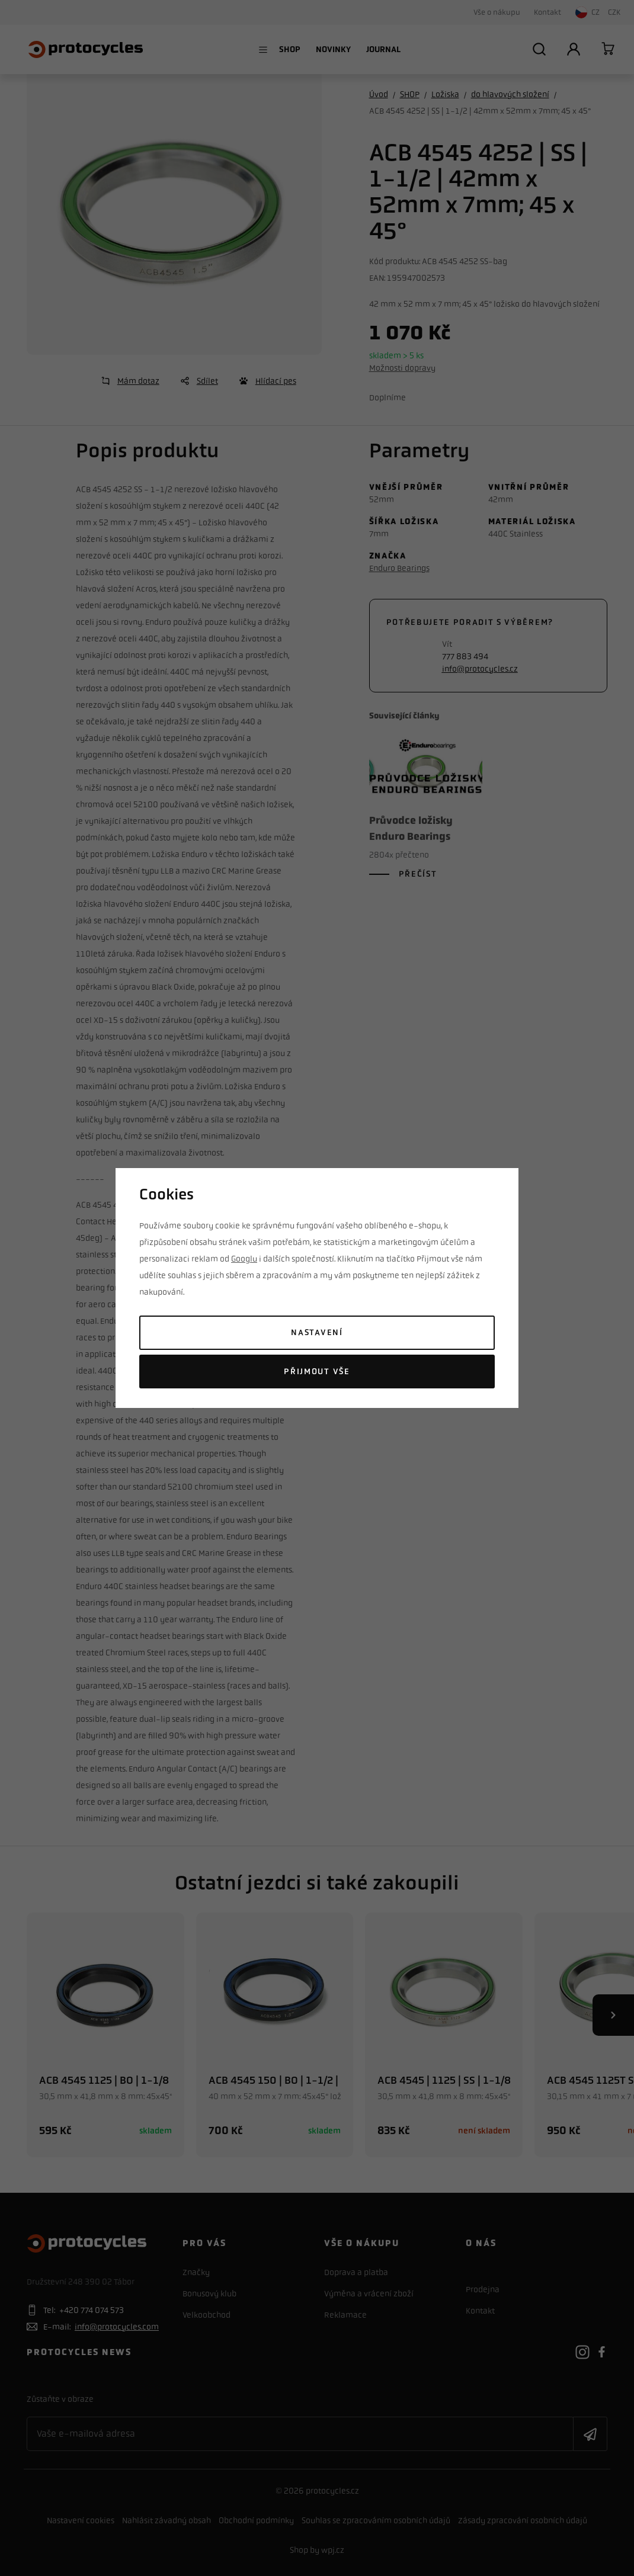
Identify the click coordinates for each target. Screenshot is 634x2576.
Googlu (244, 1258)
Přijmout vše (317, 1371)
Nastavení (316, 1332)
